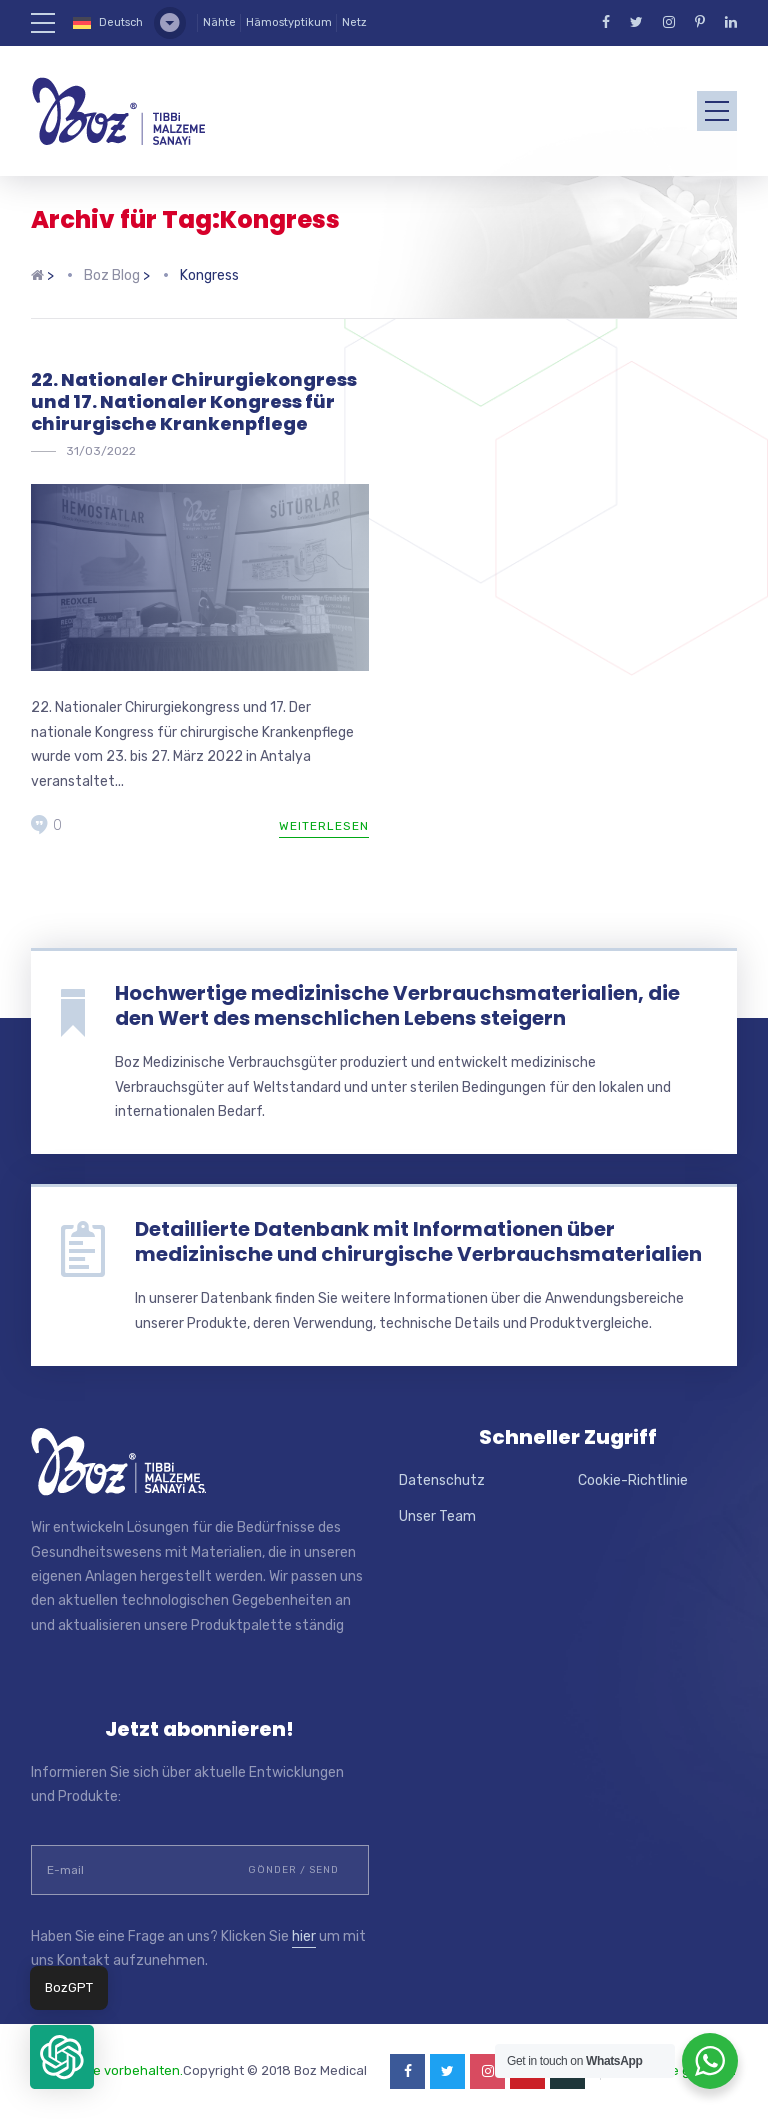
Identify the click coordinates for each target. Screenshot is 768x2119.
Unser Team (437, 1516)
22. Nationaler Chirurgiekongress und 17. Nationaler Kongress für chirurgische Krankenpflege (194, 401)
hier (304, 1936)
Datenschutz (442, 1480)
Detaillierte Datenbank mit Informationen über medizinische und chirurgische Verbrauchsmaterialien (418, 1241)
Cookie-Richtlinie (633, 1480)
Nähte (219, 22)
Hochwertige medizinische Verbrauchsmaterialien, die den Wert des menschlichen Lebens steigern (397, 1005)
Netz (354, 22)
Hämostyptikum (289, 22)
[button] (62, 2057)
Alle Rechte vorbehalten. (107, 2070)
